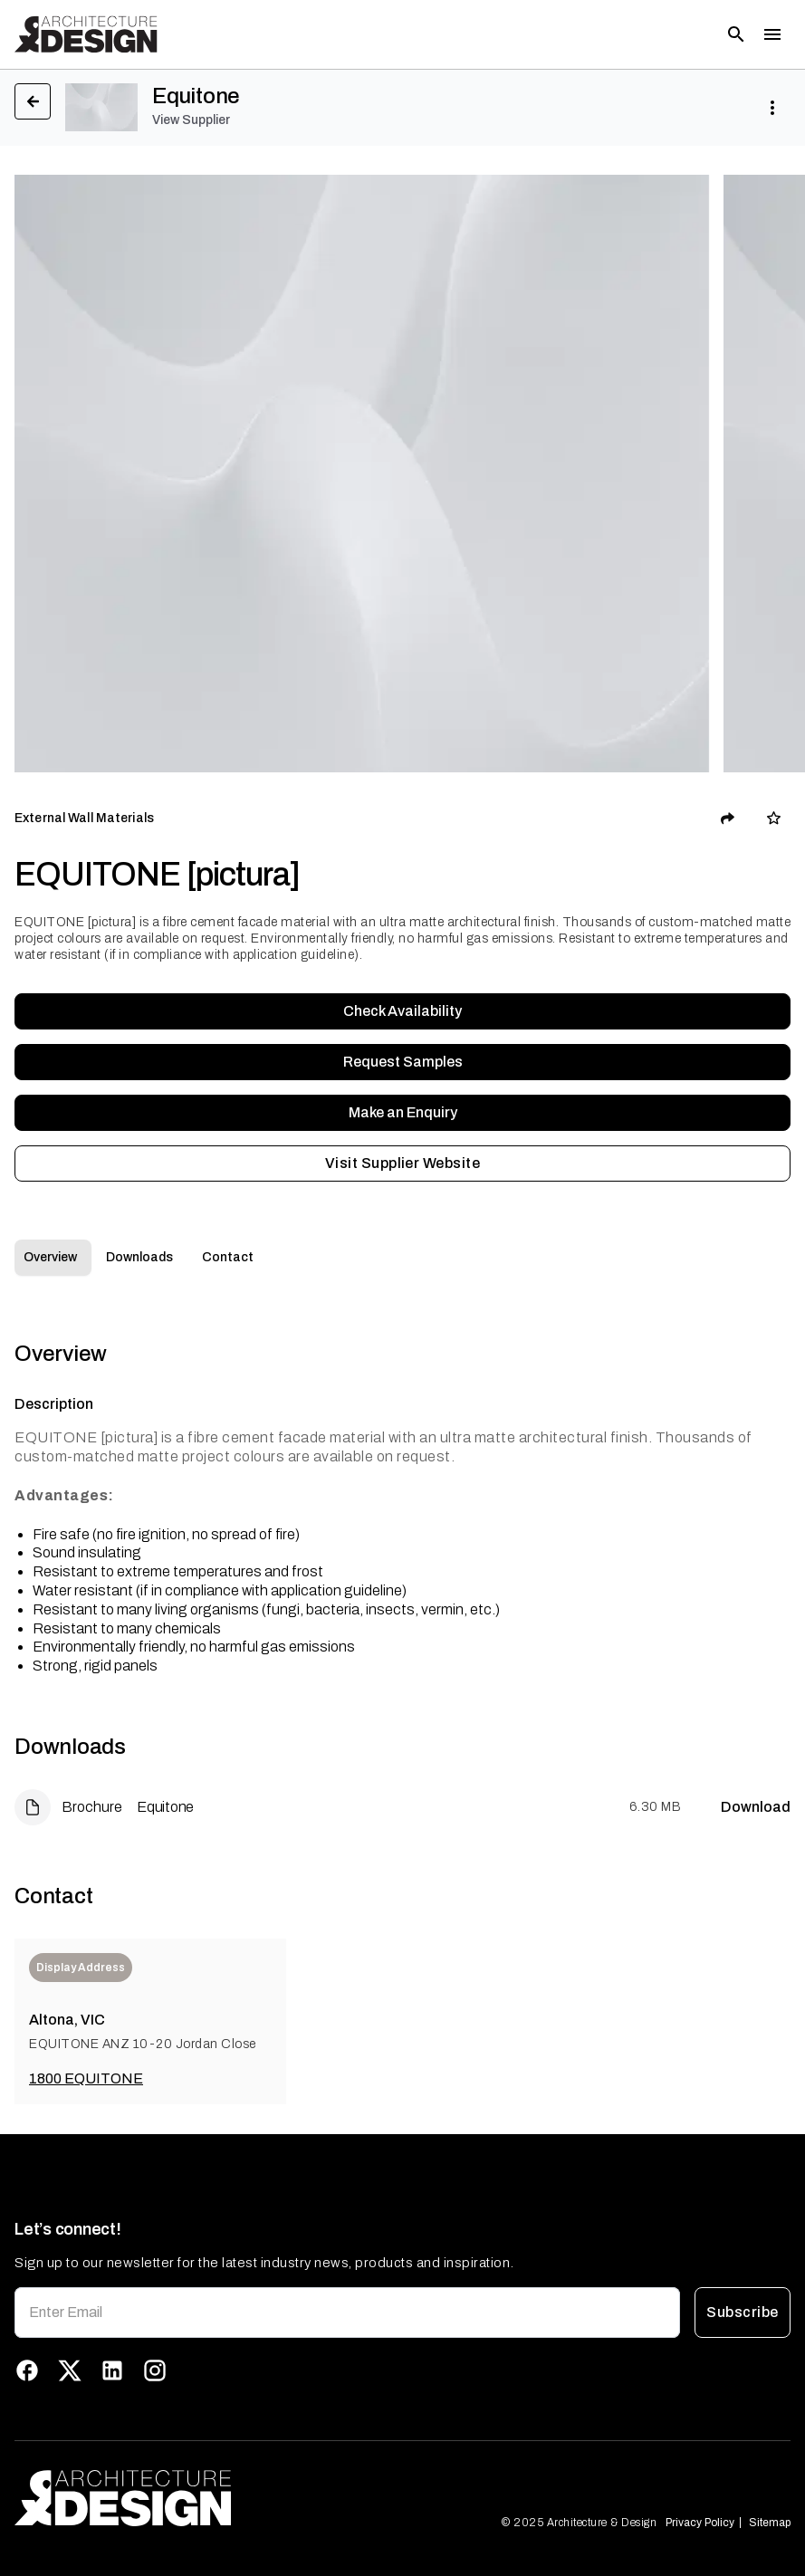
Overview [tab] (50, 1257)
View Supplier (191, 120)
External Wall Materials (84, 818)
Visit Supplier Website (402, 1163)
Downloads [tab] (139, 1257)
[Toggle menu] (772, 34)
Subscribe (742, 2312)
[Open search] (736, 34)
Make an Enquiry (402, 1113)
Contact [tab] (228, 1257)
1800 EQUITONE (86, 2078)
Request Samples (402, 1062)
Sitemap (770, 2522)
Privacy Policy (700, 2522)
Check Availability (402, 1011)
